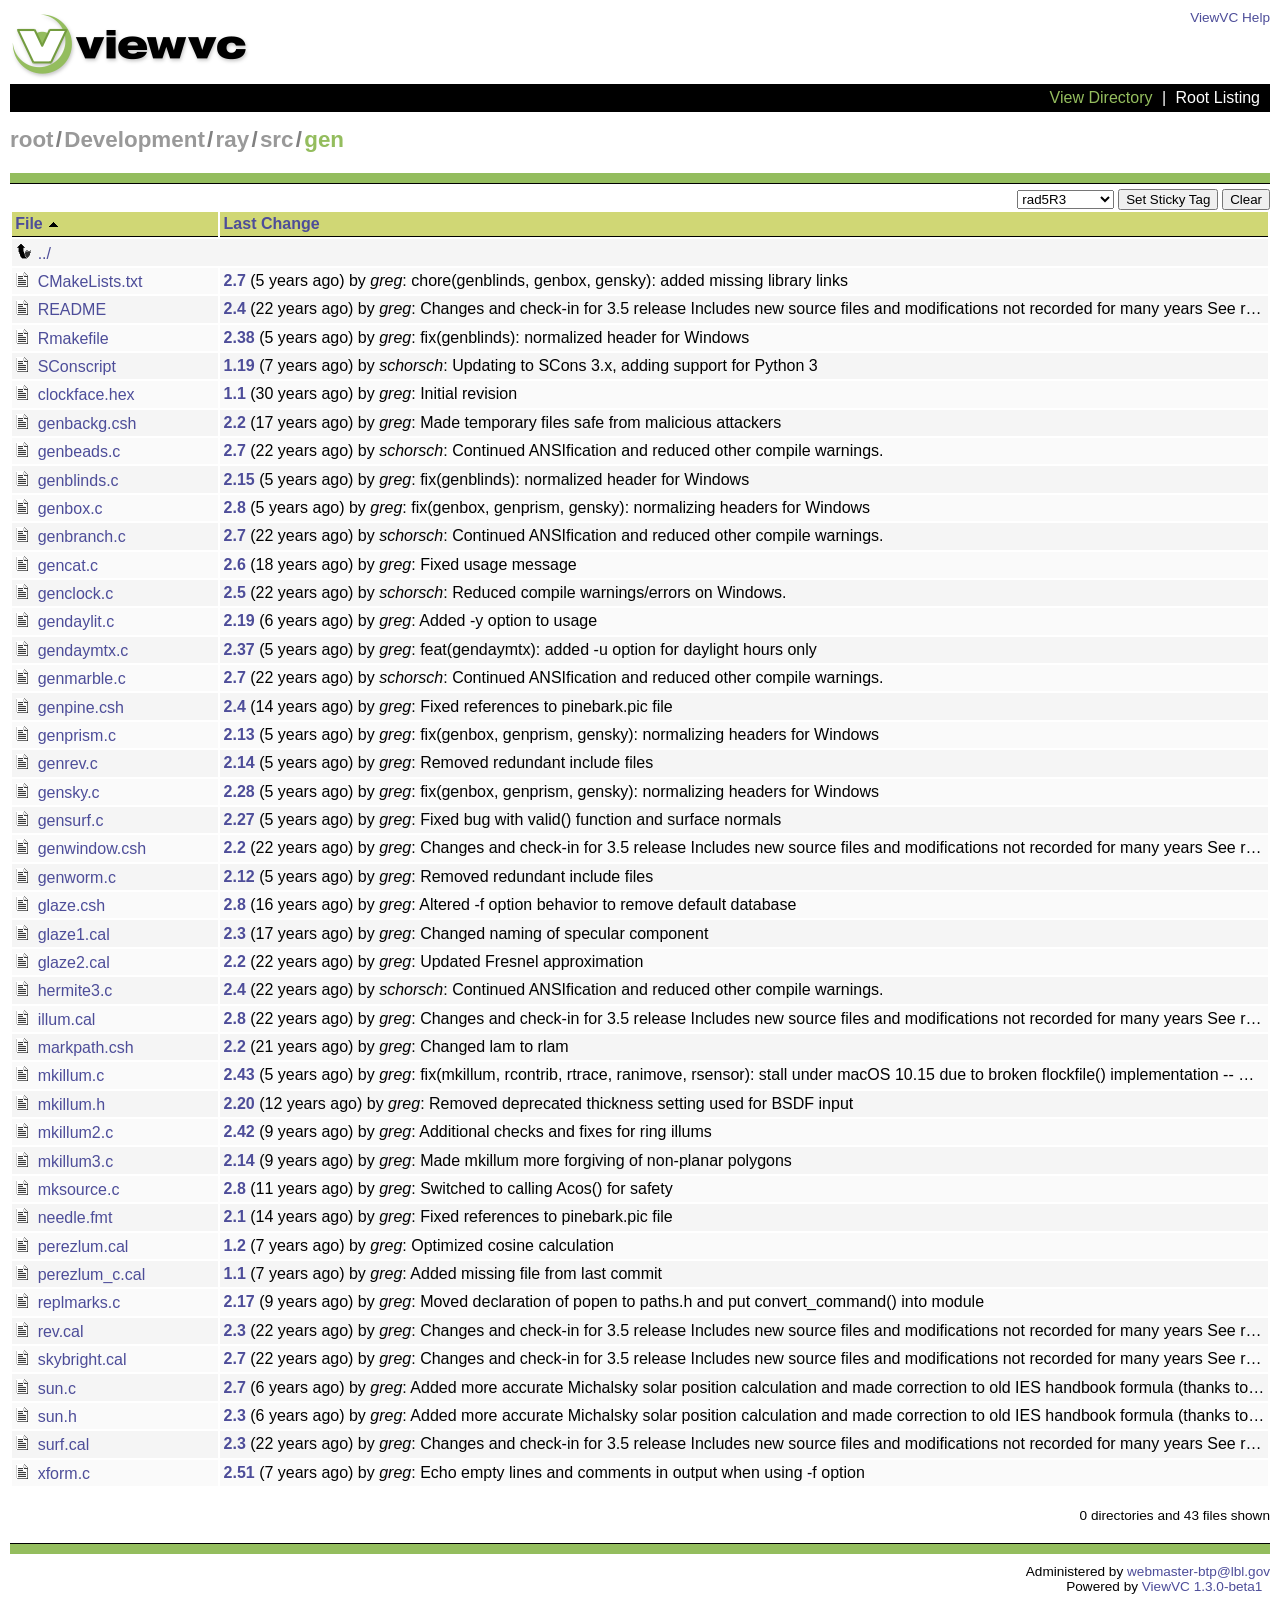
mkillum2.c (64, 1132)
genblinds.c (66, 480)
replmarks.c (67, 1302)
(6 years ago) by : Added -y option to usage (411, 620)
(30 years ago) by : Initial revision (371, 393)
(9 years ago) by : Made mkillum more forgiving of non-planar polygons (508, 1160)
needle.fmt (63, 1217)
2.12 (239, 876)
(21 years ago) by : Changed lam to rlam (396, 1046)
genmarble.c (70, 678)
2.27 (239, 819)
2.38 (239, 337)
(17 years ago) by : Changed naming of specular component (466, 933)
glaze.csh (60, 905)
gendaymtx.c (71, 650)
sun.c (45, 1388)
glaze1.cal (62, 934)
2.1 (235, 1216)
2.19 (239, 620)
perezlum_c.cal (80, 1274)
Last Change (272, 223)
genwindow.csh (80, 848)
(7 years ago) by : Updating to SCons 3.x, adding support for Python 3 (521, 365)
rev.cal (49, 1331)
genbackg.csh (75, 423)
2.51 (239, 1472)
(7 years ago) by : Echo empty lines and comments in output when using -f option (544, 1472)
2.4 (235, 308)
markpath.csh (74, 1047)
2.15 (239, 479)
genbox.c (58, 508)
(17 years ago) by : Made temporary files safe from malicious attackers (503, 422)
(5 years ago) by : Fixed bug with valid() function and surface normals (503, 819)
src (277, 139)
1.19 (239, 365)
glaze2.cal (62, 962)
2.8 (235, 507)
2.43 (239, 1074)
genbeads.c (67, 451)
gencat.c (56, 565)
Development (134, 139)
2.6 (235, 564)
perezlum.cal (71, 1246)
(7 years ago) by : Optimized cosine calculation (419, 1245)
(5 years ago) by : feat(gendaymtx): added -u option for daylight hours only (520, 649)
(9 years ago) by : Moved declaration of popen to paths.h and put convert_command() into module (604, 1301)
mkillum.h (60, 1104)
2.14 (239, 762)
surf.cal (52, 1444)
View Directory (1101, 97)
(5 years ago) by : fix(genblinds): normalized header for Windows (487, 337)
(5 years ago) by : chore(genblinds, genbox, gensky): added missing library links (536, 280)
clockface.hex (74, 394)
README (60, 309)
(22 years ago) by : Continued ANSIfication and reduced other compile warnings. (554, 450)
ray (233, 139)
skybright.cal (70, 1359)
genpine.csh (69, 707)
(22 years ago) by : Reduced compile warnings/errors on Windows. (505, 592)
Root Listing (1218, 97)
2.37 (239, 649)
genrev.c (56, 763)
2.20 (239, 1103)
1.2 (235, 1245)
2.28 (239, 791)
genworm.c (65, 877)
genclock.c (64, 593)
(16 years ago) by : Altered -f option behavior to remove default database (510, 904)
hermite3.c (63, 990)
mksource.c (67, 1189)
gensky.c (57, 792)
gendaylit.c (64, 621)
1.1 (235, 393)
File (37, 223)
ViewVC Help (1230, 17)
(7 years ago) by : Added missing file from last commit (443, 1273)
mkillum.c (59, 1075)
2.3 (235, 933)
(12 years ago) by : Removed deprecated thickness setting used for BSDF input (539, 1103)
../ (33, 253)
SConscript (65, 366)
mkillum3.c (64, 1161)
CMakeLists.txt (78, 281)
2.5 (235, 592)
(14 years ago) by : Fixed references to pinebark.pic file (448, 706)
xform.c (52, 1473)
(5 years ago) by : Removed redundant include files (439, 762)
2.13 (239, 734)
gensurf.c (59, 820)
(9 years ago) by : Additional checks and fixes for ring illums (468, 1131)
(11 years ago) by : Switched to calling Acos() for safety (448, 1188)
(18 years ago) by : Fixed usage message (400, 564)
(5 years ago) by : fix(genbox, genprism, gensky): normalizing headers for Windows (547, 507)
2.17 (239, 1301)
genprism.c (65, 735)
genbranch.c (70, 536)
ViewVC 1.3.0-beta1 (1202, 1586)
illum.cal (55, 1019)
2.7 (235, 280)
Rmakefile (62, 338)
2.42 (239, 1131)
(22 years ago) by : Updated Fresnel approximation (434, 961)
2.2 (235, 422)
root (32, 139)
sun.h (46, 1416)
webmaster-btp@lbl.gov (1198, 1571)
